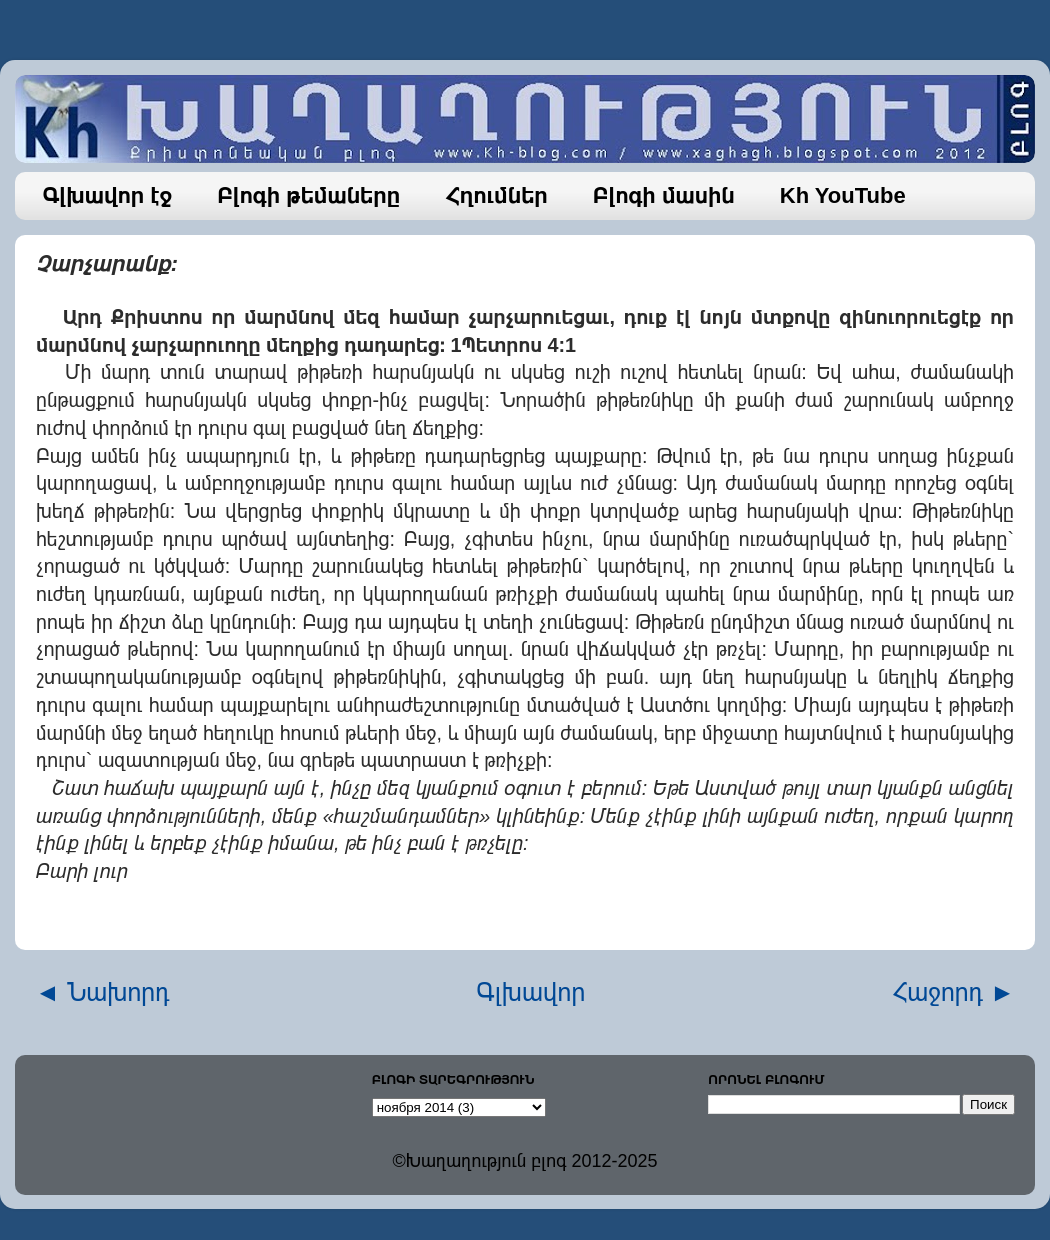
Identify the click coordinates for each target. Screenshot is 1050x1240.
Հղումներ (496, 195)
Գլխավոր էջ (108, 195)
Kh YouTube (843, 195)
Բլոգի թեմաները (308, 195)
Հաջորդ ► (953, 992)
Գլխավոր (531, 992)
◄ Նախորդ (102, 992)
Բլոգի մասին (664, 195)
